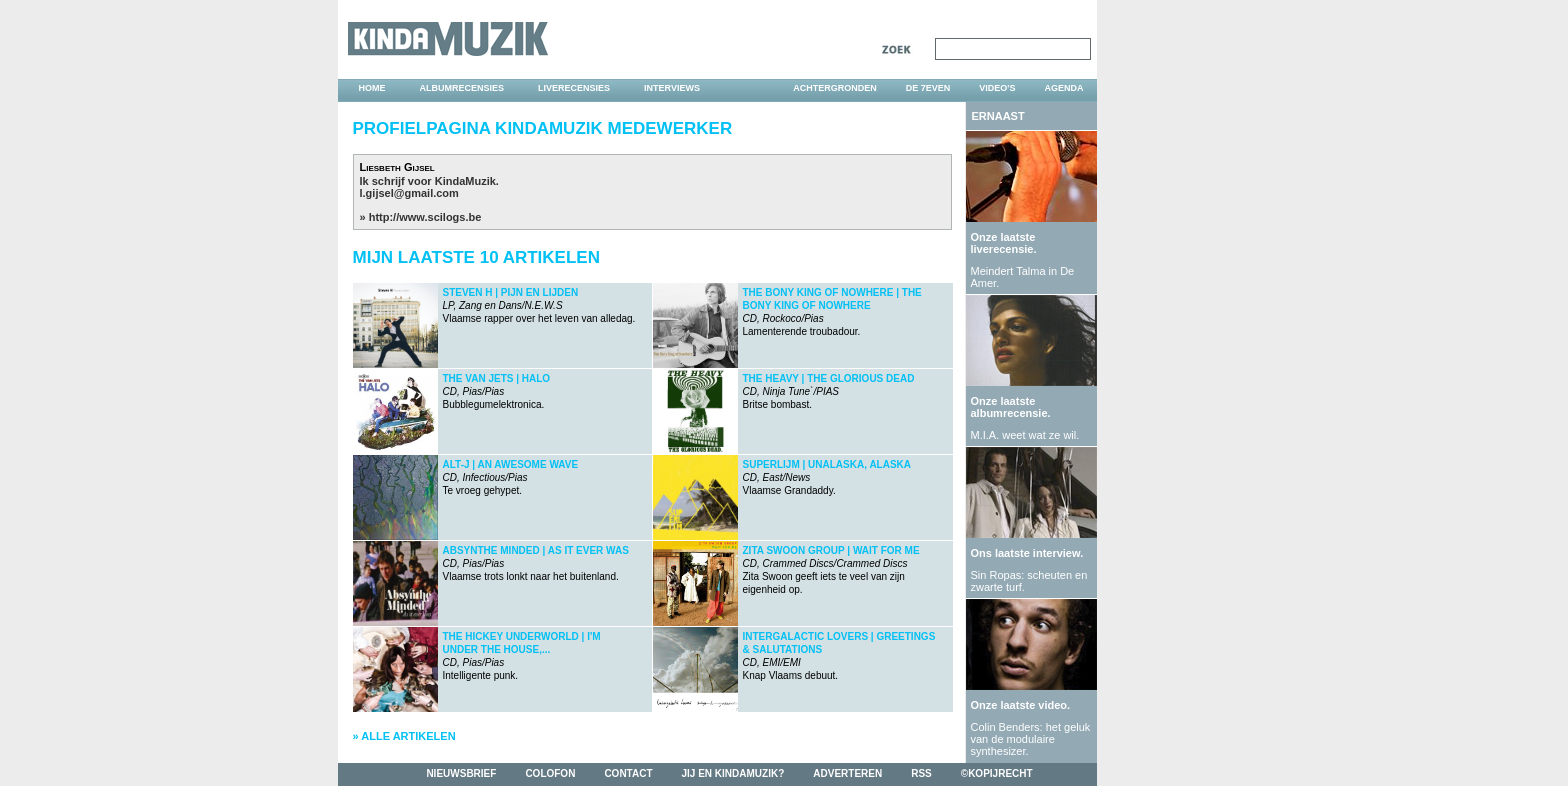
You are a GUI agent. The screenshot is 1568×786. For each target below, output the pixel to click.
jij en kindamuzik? (733, 773)
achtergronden (835, 88)
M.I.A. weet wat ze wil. (1025, 435)
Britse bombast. (829, 391)
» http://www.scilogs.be (421, 217)
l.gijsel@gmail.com (409, 193)
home (372, 88)
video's (997, 88)
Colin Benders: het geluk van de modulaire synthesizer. (1031, 739)
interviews (672, 88)
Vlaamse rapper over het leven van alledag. (539, 305)
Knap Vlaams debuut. (839, 656)
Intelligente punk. (522, 656)
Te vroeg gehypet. (511, 477)
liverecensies (574, 88)
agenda (1063, 88)
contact (628, 773)
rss (921, 773)
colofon (550, 773)
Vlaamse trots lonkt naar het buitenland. (536, 563)
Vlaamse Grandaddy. (827, 477)
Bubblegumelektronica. (497, 391)
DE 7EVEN (928, 88)
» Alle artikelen (404, 736)
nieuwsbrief (461, 773)
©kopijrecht (997, 773)
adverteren (847, 773)
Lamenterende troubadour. (832, 312)
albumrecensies (462, 88)
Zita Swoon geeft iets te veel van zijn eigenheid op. (831, 570)
